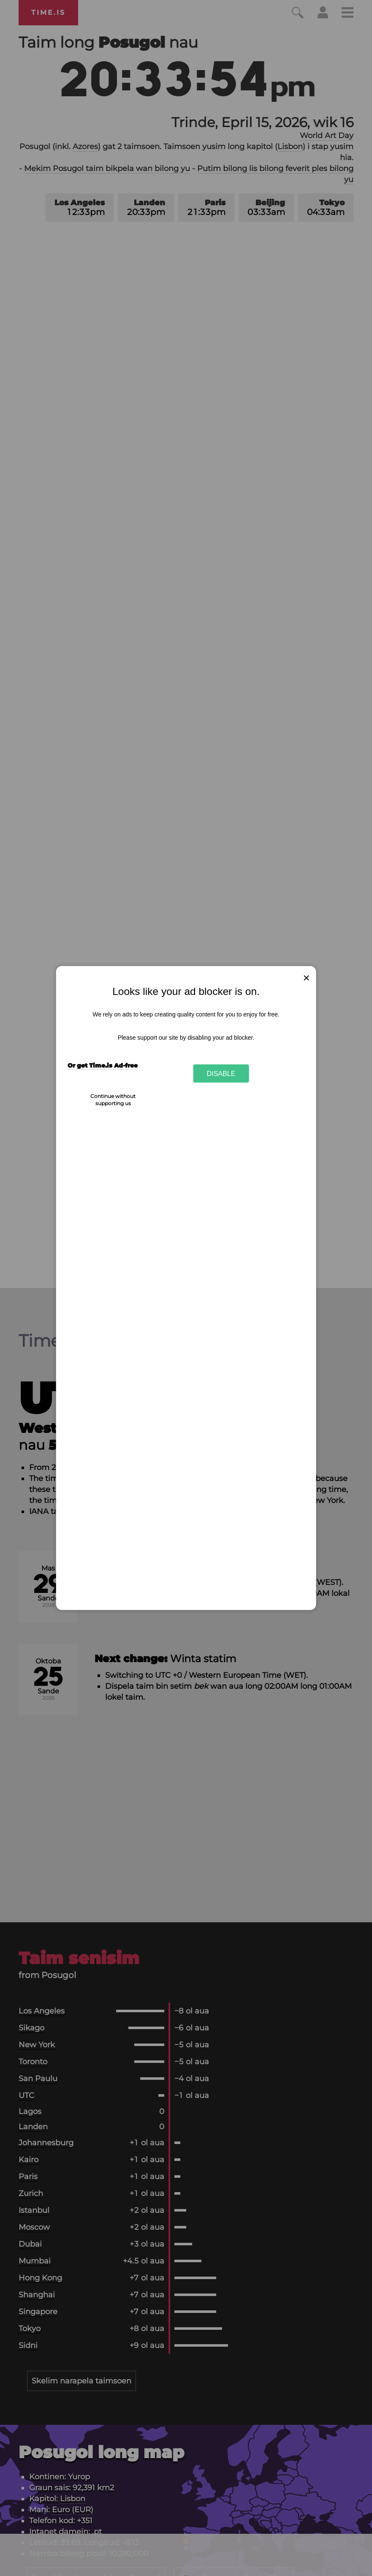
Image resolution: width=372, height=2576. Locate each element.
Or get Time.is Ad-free (103, 1065)
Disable (221, 1073)
